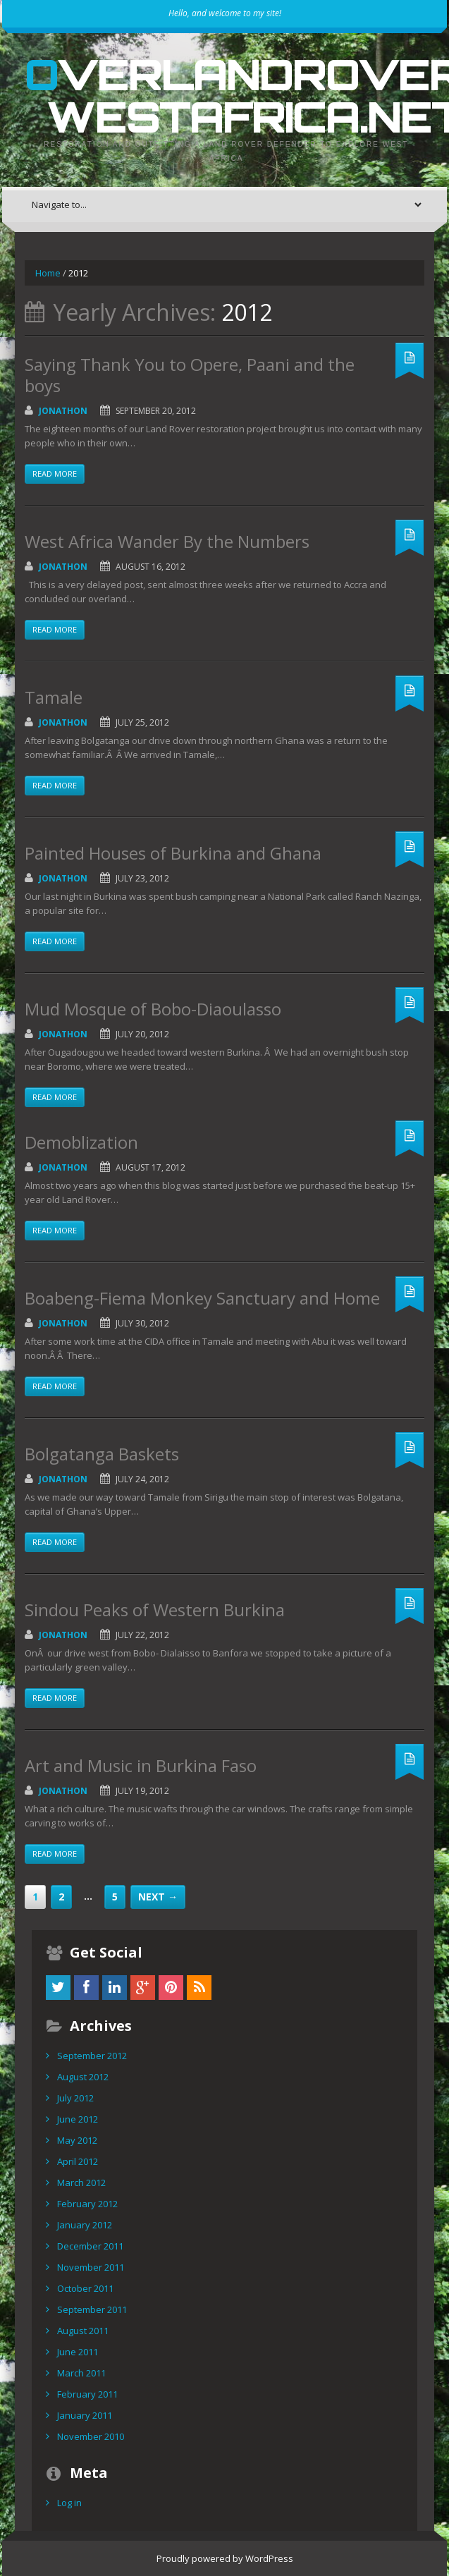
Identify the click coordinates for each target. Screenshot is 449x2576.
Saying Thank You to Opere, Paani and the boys (190, 375)
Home (48, 273)
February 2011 (87, 2394)
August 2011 (83, 2330)
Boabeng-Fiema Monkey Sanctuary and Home (202, 1298)
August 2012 (83, 2076)
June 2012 (77, 2119)
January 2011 (84, 2415)
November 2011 (90, 2267)
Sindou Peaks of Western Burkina (155, 1609)
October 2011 (85, 2288)
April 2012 (77, 2161)
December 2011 (90, 2246)
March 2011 (81, 2373)
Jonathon (63, 411)
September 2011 (92, 2309)
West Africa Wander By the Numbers (167, 541)
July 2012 (75, 2098)
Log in (69, 2502)
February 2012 (87, 2203)
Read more (54, 473)
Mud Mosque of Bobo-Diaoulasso (153, 1008)
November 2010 (90, 2436)
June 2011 (77, 2351)
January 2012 (84, 2224)
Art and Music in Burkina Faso (141, 1765)
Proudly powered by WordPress (224, 2558)
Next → (158, 1896)
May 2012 (77, 2140)
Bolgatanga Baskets (102, 1453)
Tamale (53, 697)
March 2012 (81, 2182)
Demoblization (81, 1142)
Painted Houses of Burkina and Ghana (173, 853)
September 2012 (92, 2055)
